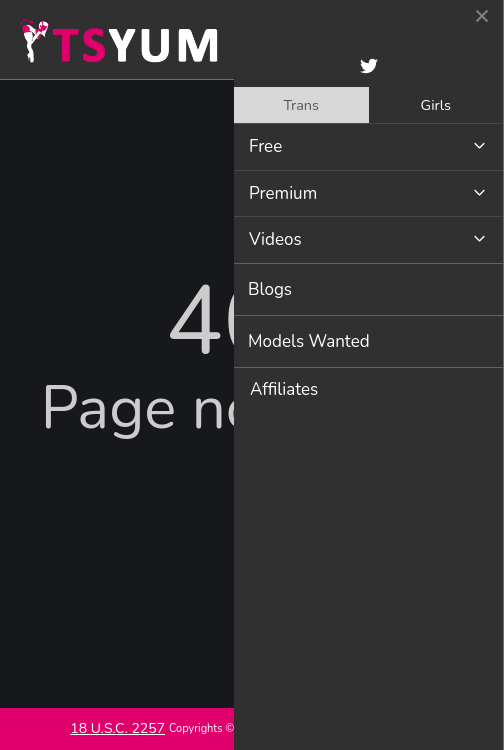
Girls (436, 105)
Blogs (270, 289)
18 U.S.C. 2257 (117, 728)
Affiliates (284, 389)
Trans (301, 105)
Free (265, 146)
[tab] (301, 105)
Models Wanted (309, 341)
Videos (275, 239)
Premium (283, 193)
